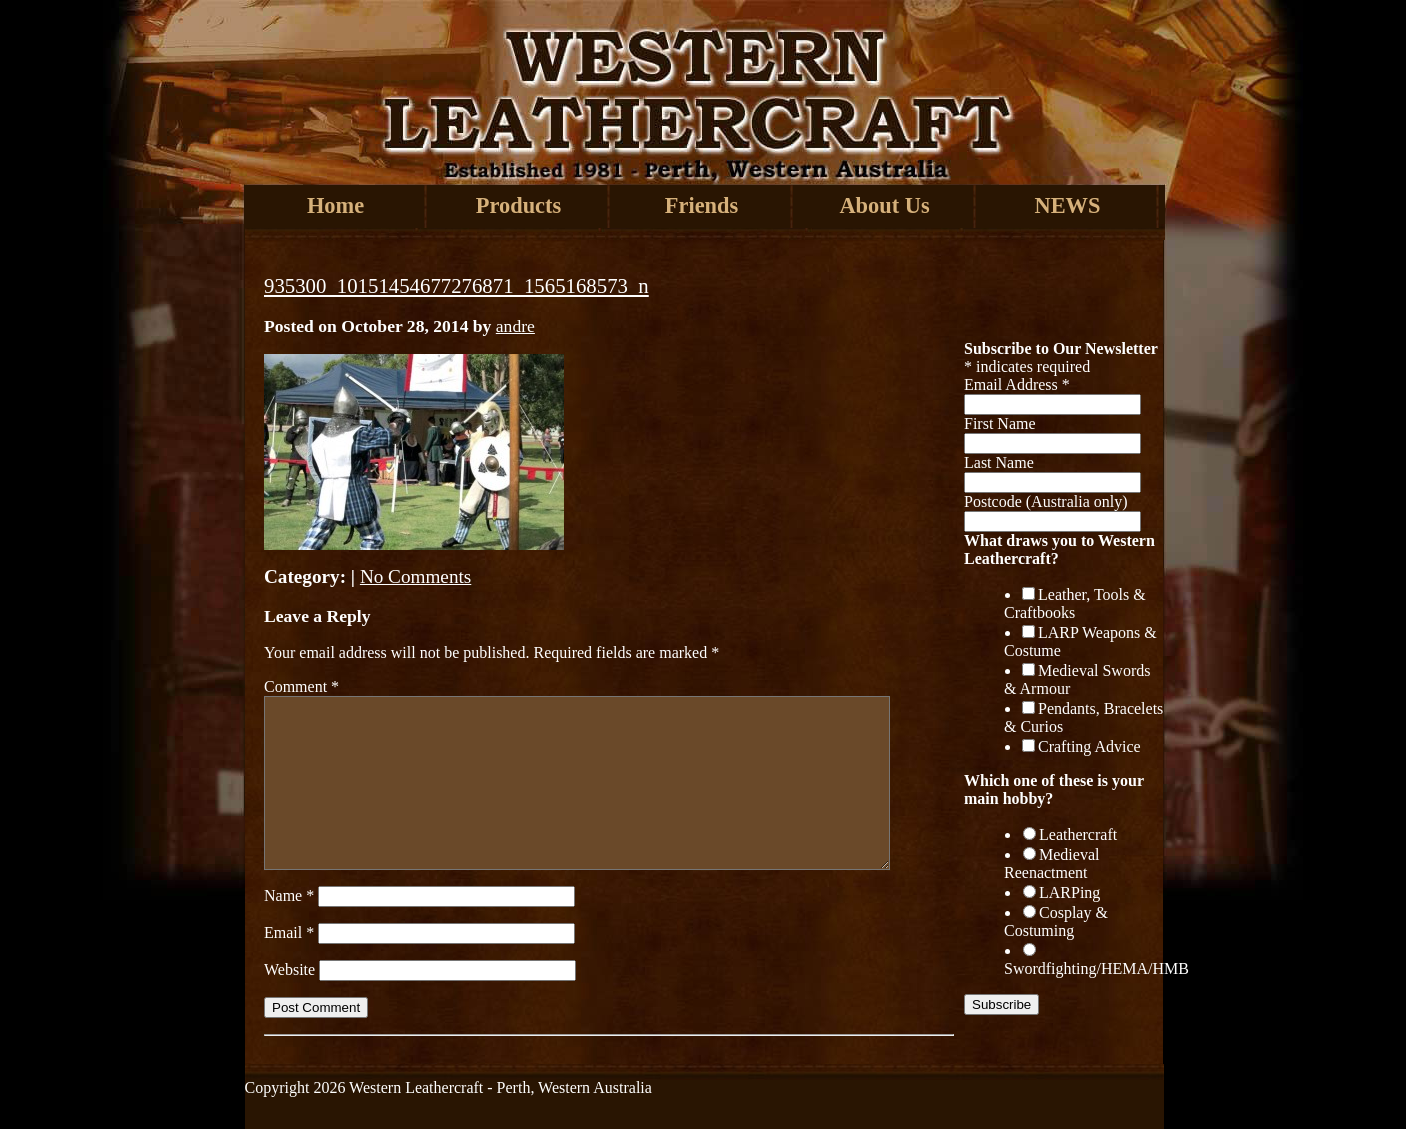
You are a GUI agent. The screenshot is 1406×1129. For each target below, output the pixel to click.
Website (289, 969)
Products (518, 205)
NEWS (1068, 205)
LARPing (1069, 892)
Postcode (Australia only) (1046, 501)
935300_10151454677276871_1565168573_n (456, 285)
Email (289, 932)
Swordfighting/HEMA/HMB (1096, 968)
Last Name (999, 462)
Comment (301, 686)
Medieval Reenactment (1051, 863)
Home (335, 205)
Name (289, 895)
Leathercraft (1078, 834)
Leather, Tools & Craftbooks (1075, 603)
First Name (1000, 423)
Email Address (1017, 384)
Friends (701, 205)
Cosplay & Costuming (1056, 921)
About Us (884, 205)
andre (515, 326)
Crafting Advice (1089, 746)
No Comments (415, 576)
